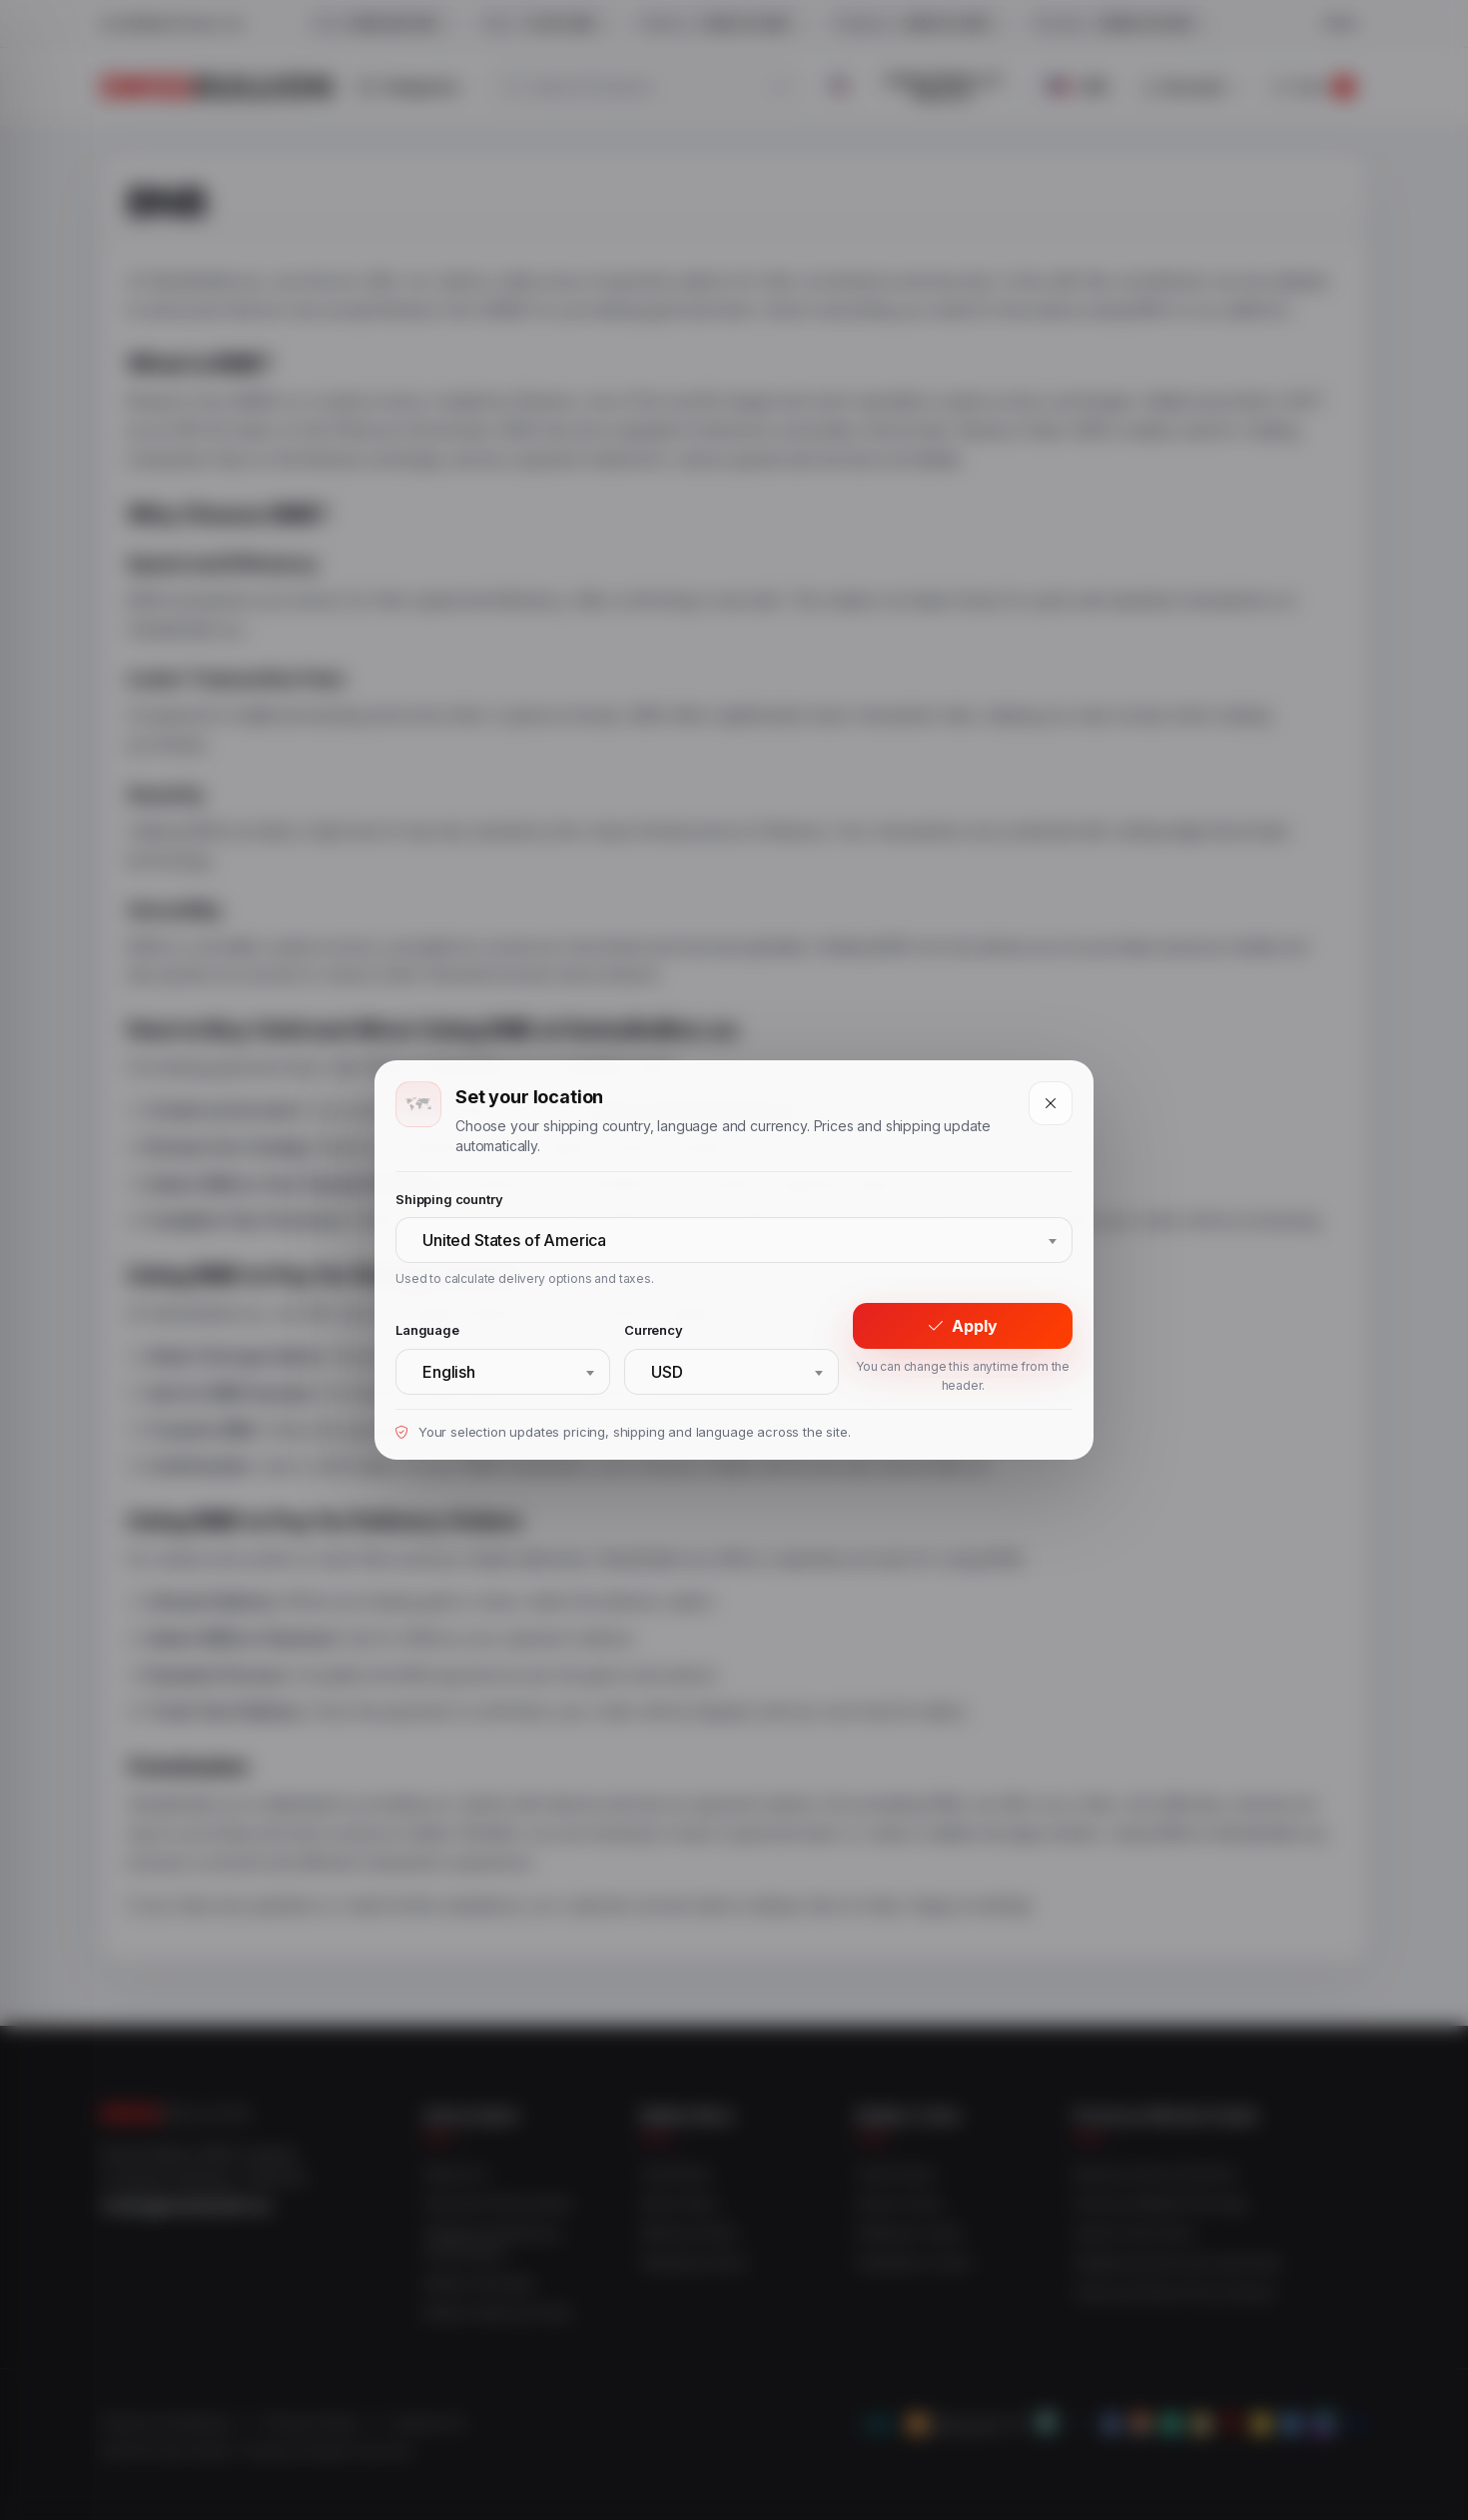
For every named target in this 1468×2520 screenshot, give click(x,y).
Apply (963, 1326)
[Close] (1051, 1103)
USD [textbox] (667, 1372)
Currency (653, 1330)
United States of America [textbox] (514, 1240)
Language (427, 1330)
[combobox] (734, 1240)
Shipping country (448, 1199)
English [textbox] (448, 1372)
